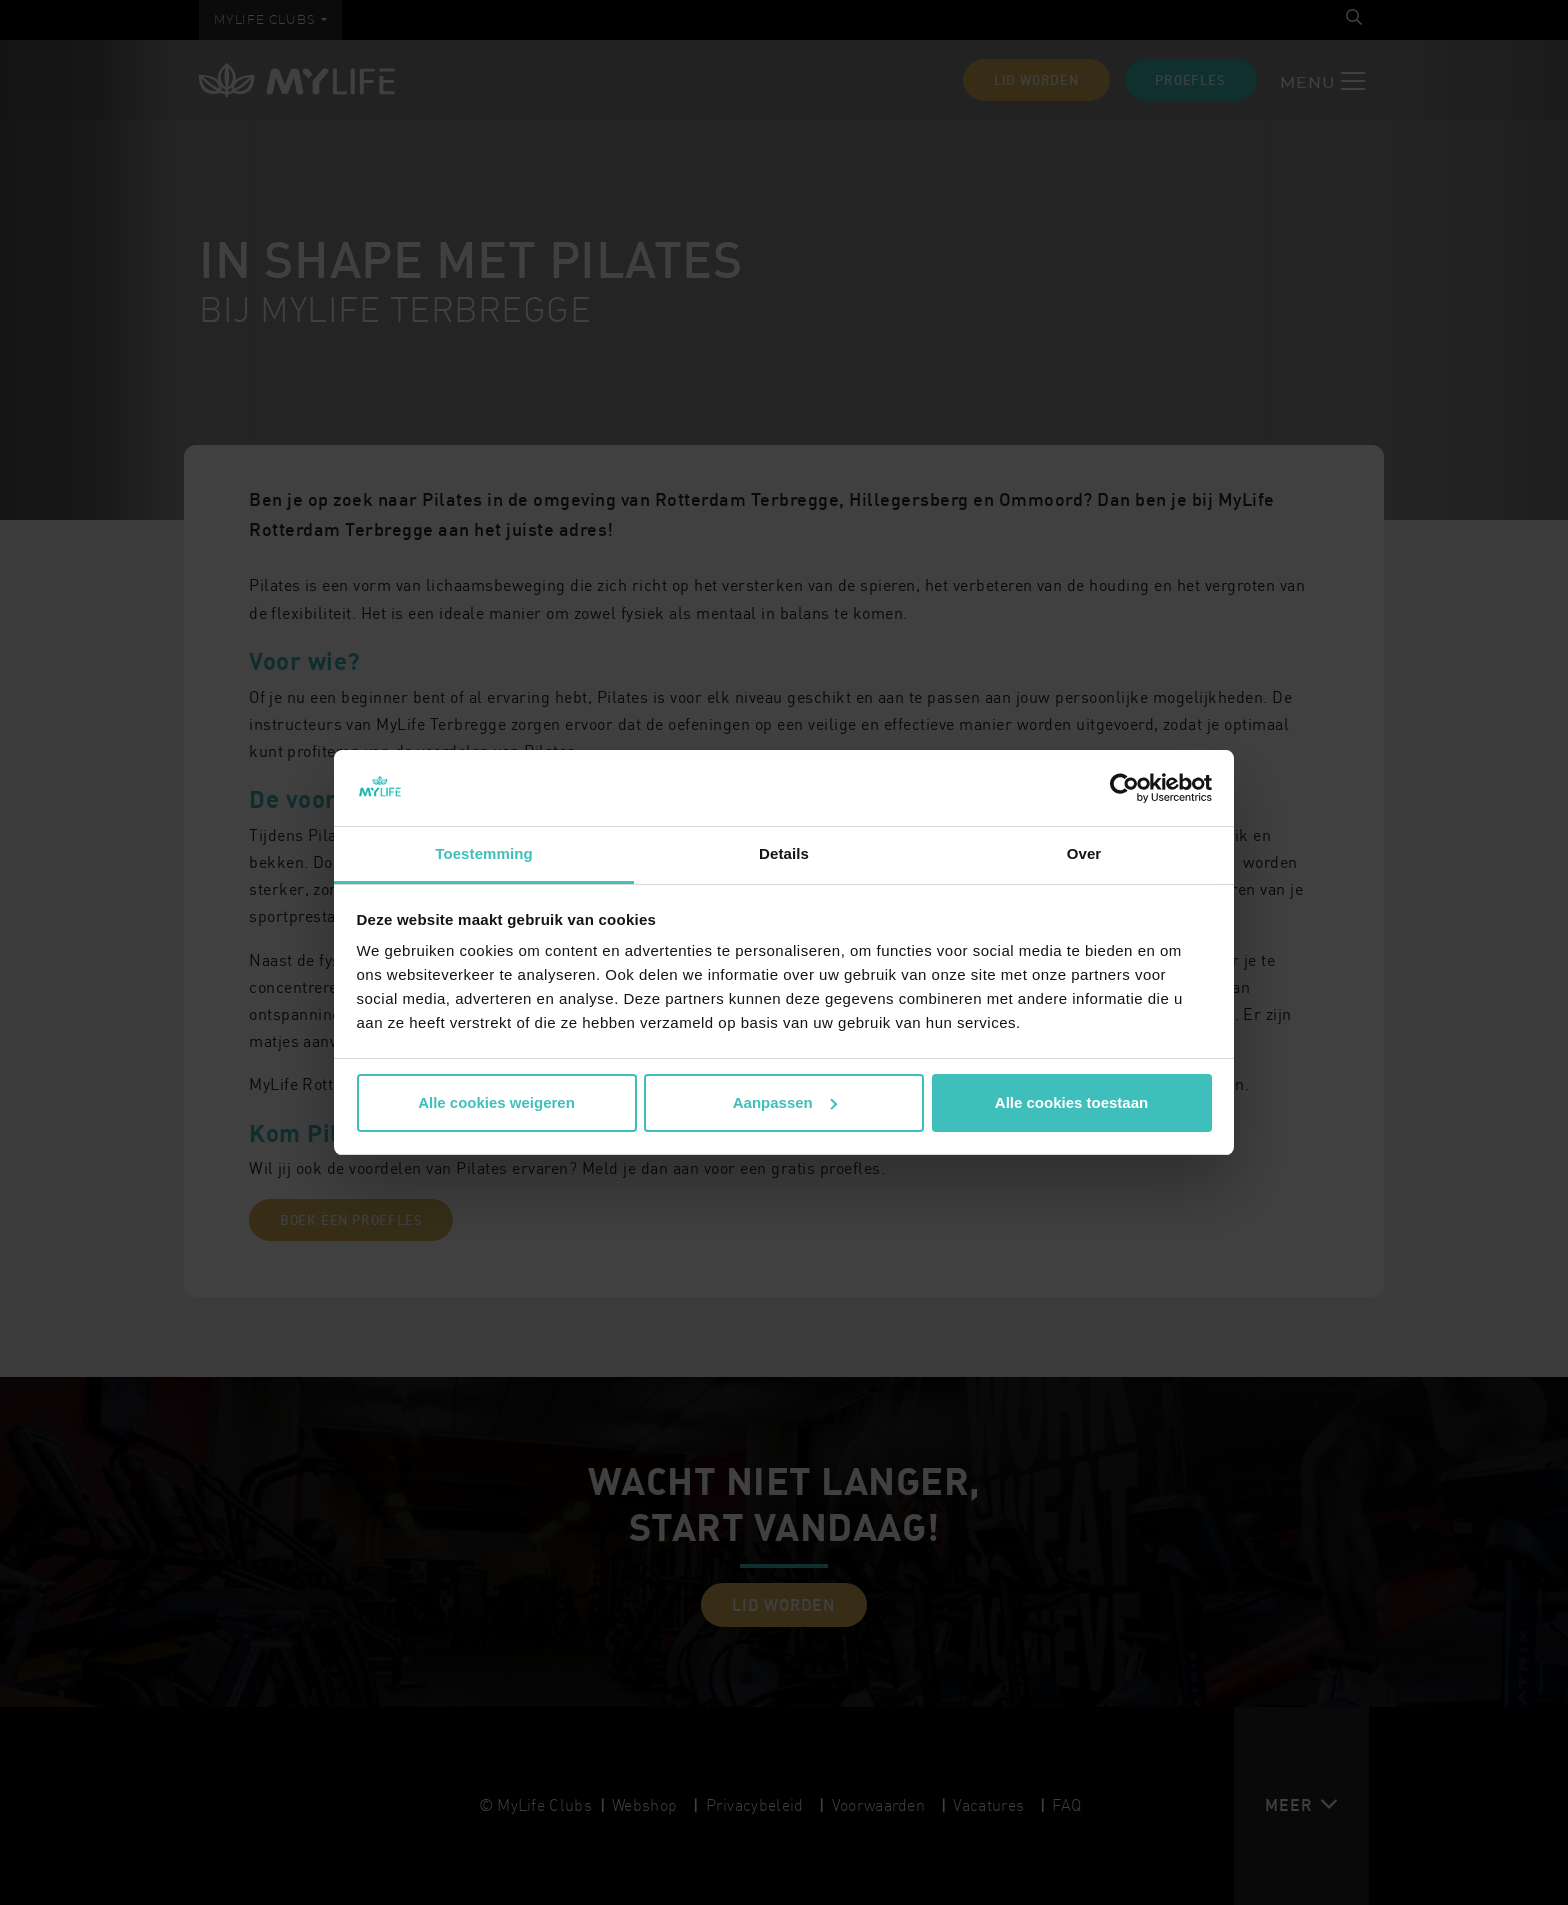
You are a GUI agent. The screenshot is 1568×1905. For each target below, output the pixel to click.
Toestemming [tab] (484, 853)
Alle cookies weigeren (496, 1102)
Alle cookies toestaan (1071, 1102)
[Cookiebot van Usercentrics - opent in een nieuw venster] (1124, 788)
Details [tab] (784, 853)
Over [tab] (1084, 853)
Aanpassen (785, 1102)
